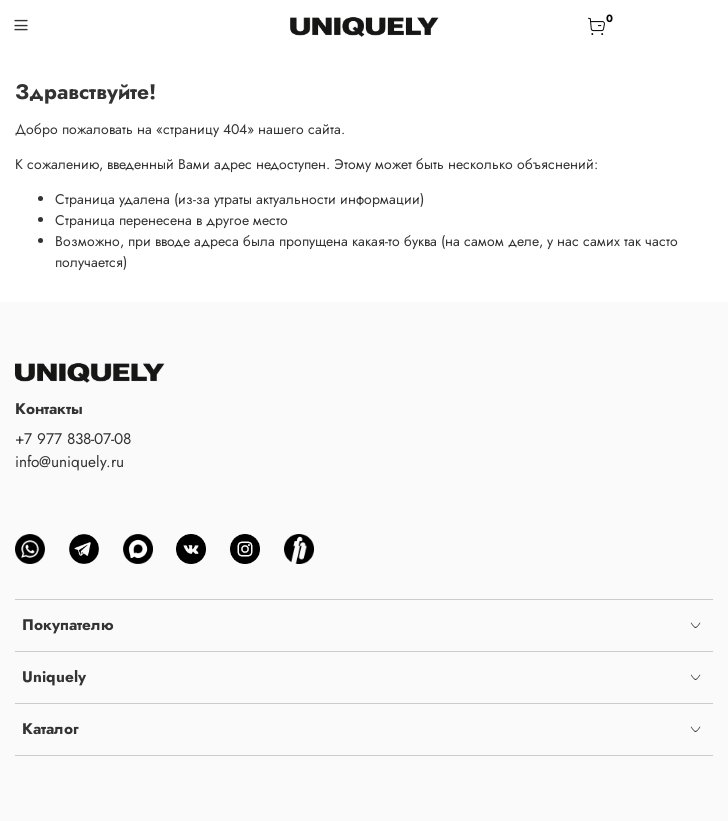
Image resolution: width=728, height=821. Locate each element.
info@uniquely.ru (69, 462)
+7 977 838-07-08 (73, 439)
